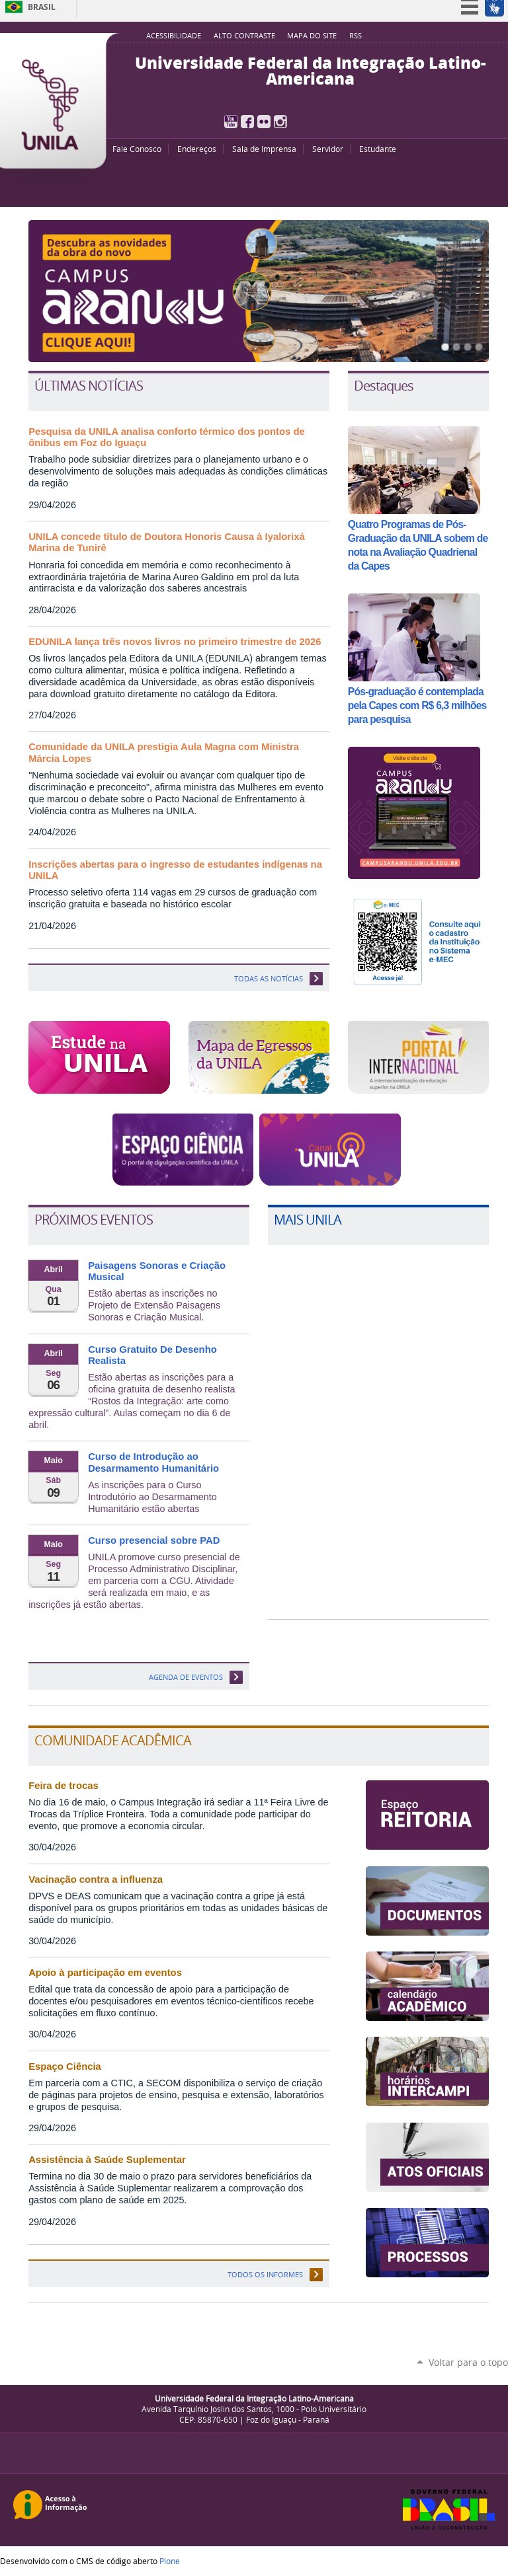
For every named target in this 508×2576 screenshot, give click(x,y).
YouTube (230, 121)
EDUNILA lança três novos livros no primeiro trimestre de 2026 (174, 641)
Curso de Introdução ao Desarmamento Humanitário (153, 1462)
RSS (355, 35)
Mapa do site (312, 35)
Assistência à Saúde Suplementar (107, 2159)
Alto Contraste (244, 35)
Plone (169, 2561)
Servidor (327, 148)
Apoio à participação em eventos (105, 1972)
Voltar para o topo (468, 2362)
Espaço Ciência (64, 2066)
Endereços (196, 148)
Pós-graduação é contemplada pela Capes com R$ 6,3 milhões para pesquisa (417, 705)
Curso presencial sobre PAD (154, 1540)
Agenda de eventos (186, 1677)
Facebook (247, 121)
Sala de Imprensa (264, 148)
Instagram (280, 121)
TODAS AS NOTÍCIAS (268, 978)
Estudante (377, 148)
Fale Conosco (136, 148)
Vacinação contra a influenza (95, 1879)
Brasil (42, 7)
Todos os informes (265, 2274)
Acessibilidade (173, 35)
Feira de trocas (63, 1785)
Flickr (264, 121)
